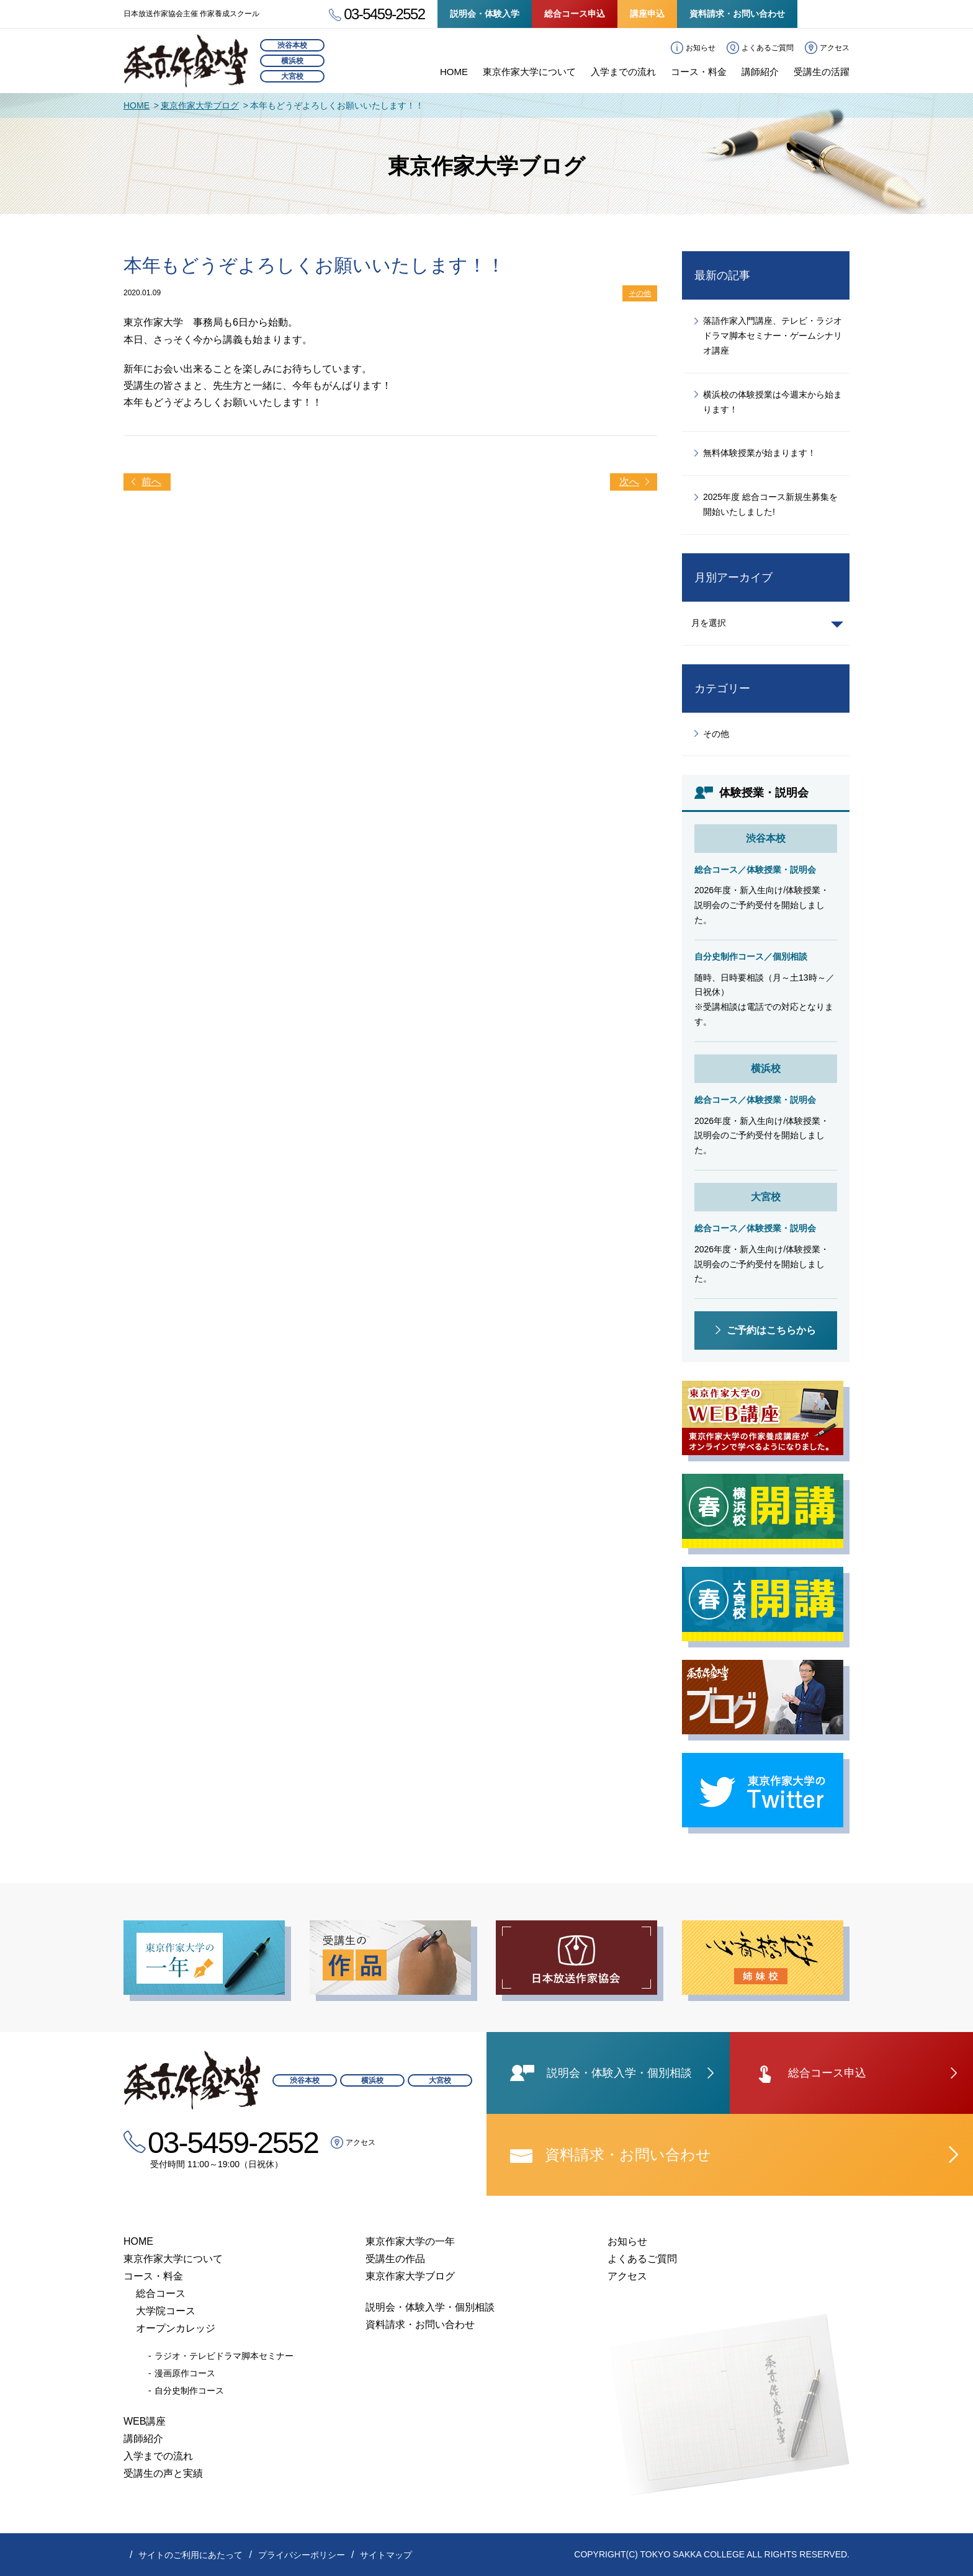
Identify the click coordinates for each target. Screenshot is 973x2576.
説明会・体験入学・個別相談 (430, 2307)
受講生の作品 (395, 2258)
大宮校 (292, 76)
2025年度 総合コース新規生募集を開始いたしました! (770, 504)
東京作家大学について (529, 71)
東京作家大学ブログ (200, 105)
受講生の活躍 (822, 71)
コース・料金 (699, 71)
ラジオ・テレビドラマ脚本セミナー (224, 2356)
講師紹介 (760, 71)
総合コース (161, 2293)
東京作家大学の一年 (410, 2241)
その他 (640, 293)
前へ (151, 481)
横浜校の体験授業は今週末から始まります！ (772, 402)
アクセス (835, 47)
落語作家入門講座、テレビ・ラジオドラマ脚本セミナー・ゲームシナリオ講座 (772, 335)
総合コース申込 (574, 14)
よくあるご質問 (768, 47)
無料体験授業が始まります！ (759, 453)
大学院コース (165, 2311)
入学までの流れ (623, 71)
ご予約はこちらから (771, 1330)
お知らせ (700, 47)
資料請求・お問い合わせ (737, 14)
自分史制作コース (189, 2391)
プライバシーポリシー (301, 2555)
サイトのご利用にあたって (190, 2555)
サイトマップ (386, 2555)
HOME (454, 71)
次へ (629, 481)
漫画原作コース (185, 2373)
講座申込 (647, 14)
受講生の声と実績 (163, 2473)
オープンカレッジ (175, 2328)
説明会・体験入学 (484, 14)
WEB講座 (144, 2421)
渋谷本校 (292, 45)
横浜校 (292, 61)
